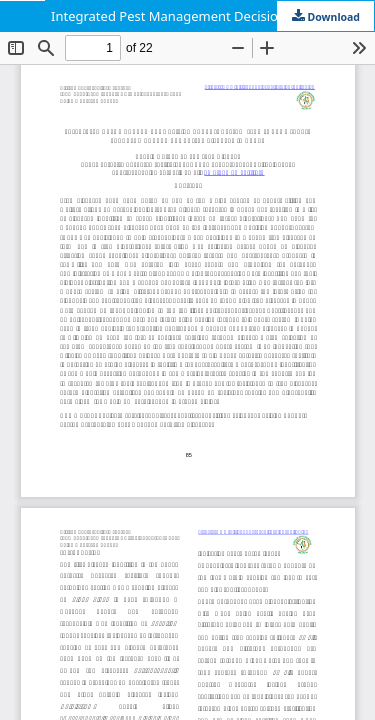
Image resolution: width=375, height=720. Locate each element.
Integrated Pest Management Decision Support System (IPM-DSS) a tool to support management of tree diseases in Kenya (212, 16)
